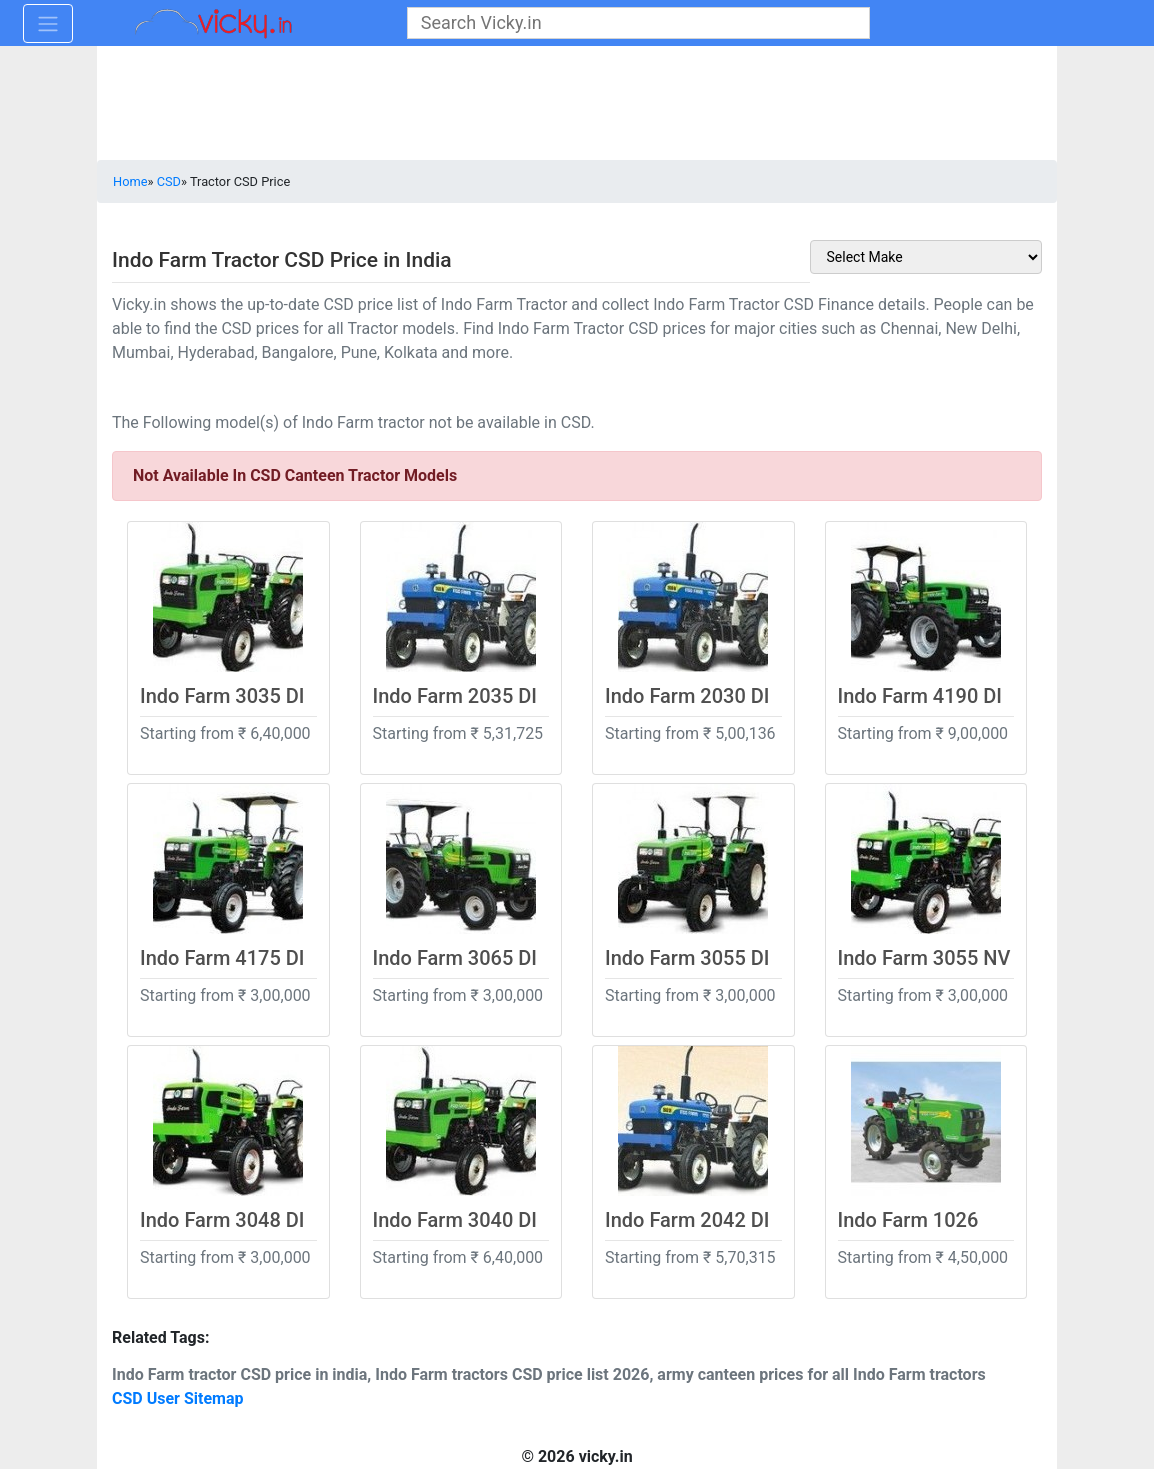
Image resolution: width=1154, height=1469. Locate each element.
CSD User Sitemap (178, 1398)
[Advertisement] (577, 105)
